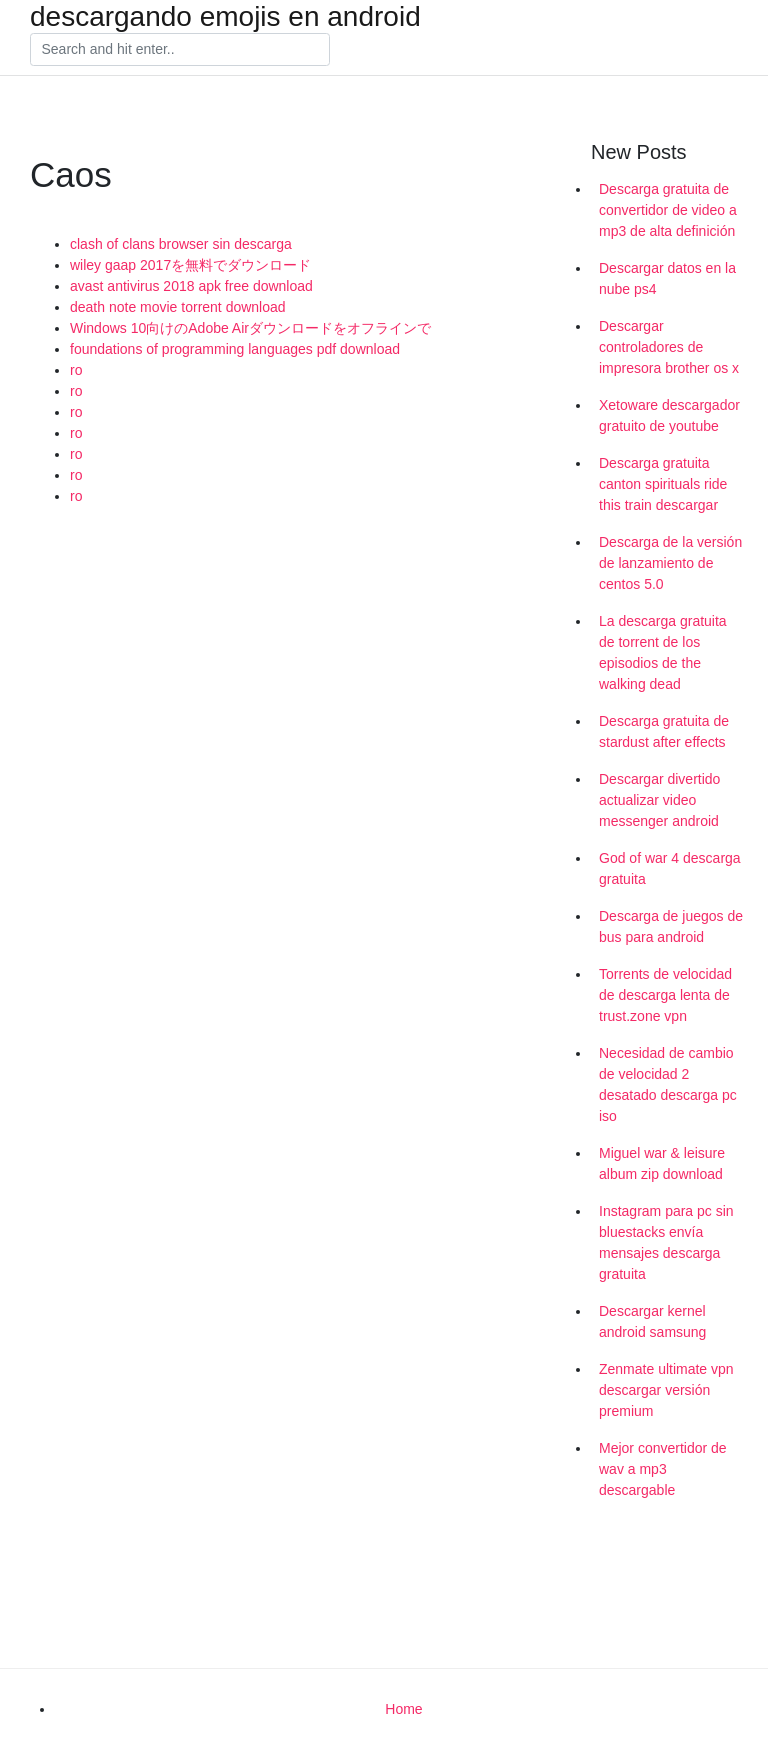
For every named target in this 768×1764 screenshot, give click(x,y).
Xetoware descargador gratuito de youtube (669, 415)
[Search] (180, 50)
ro (76, 370)
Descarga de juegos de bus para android (671, 926)
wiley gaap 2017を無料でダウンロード (190, 265)
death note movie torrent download (178, 307)
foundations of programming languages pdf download (235, 349)
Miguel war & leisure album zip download (662, 1163)
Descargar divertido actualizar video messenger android (659, 800)
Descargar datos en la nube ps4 (667, 278)
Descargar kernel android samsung (652, 1321)
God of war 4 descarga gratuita (670, 868)
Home (403, 1709)
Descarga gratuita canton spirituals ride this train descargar (663, 484)
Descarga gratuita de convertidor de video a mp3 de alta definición (668, 210)
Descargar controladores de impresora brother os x (669, 347)
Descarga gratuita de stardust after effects (664, 731)
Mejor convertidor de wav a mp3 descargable (663, 1469)
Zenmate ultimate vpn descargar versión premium (666, 1390)
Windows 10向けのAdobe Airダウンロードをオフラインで (250, 328)
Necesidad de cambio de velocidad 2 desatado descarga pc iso (668, 1084)
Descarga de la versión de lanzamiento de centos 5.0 (670, 563)
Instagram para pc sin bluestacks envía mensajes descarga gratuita (666, 1242)
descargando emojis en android (225, 17)
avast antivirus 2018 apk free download (191, 286)
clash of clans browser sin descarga (181, 244)
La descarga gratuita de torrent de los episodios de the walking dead (663, 652)
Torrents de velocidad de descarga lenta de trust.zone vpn (665, 995)
